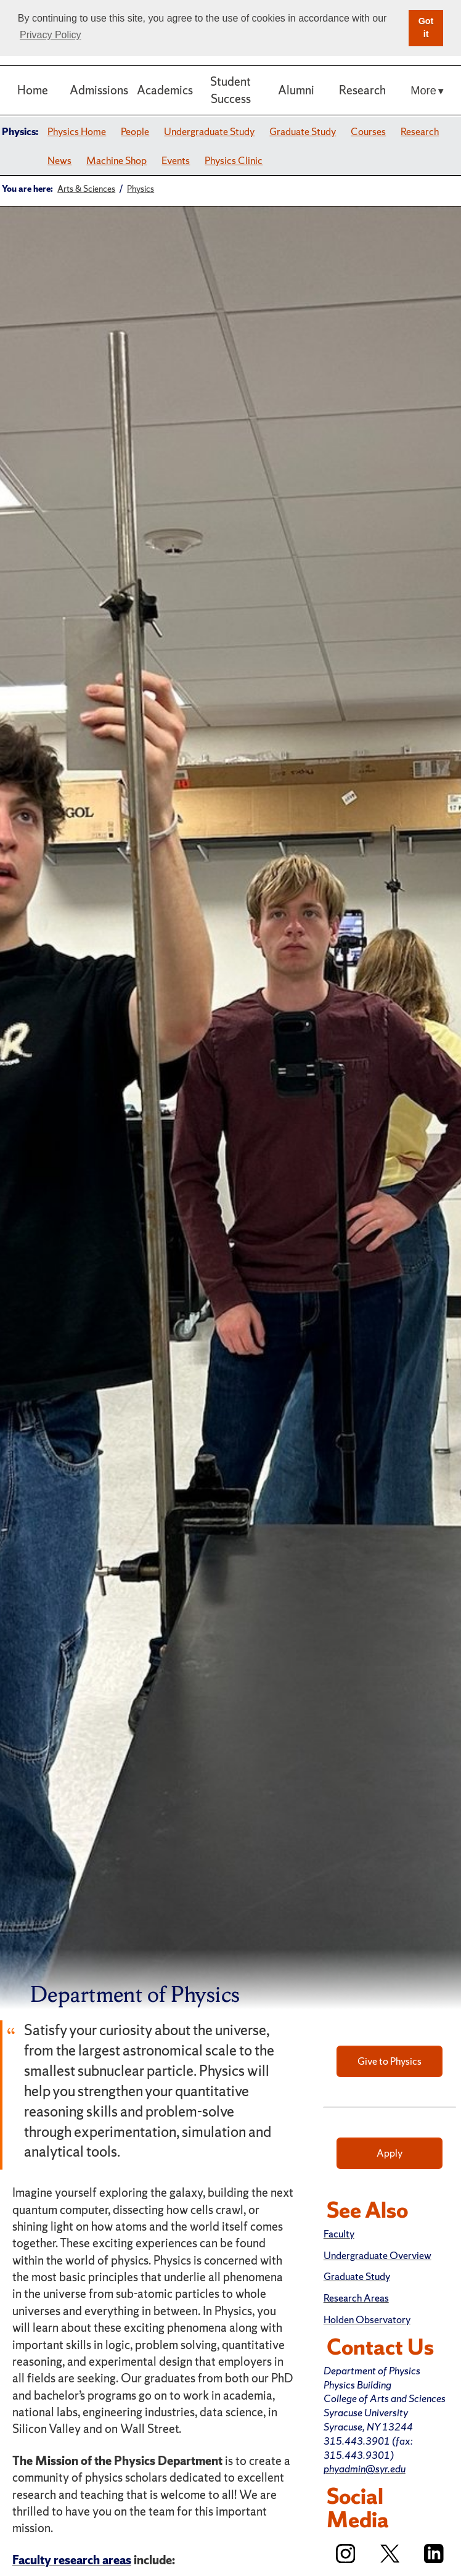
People (135, 131)
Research (362, 90)
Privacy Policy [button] (50, 35)
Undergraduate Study (209, 131)
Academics (165, 90)
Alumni (296, 90)
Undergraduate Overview (377, 2255)
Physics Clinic (234, 160)
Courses (368, 131)
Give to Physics (389, 2061)
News (59, 160)
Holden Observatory (367, 2319)
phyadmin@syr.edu (365, 2468)
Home (32, 90)
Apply (389, 2153)
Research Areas (356, 2298)
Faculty (339, 2234)
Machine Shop (116, 160)
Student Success (230, 89)
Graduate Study (302, 131)
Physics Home (76, 131)
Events (175, 160)
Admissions (99, 90)
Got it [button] (426, 27)
